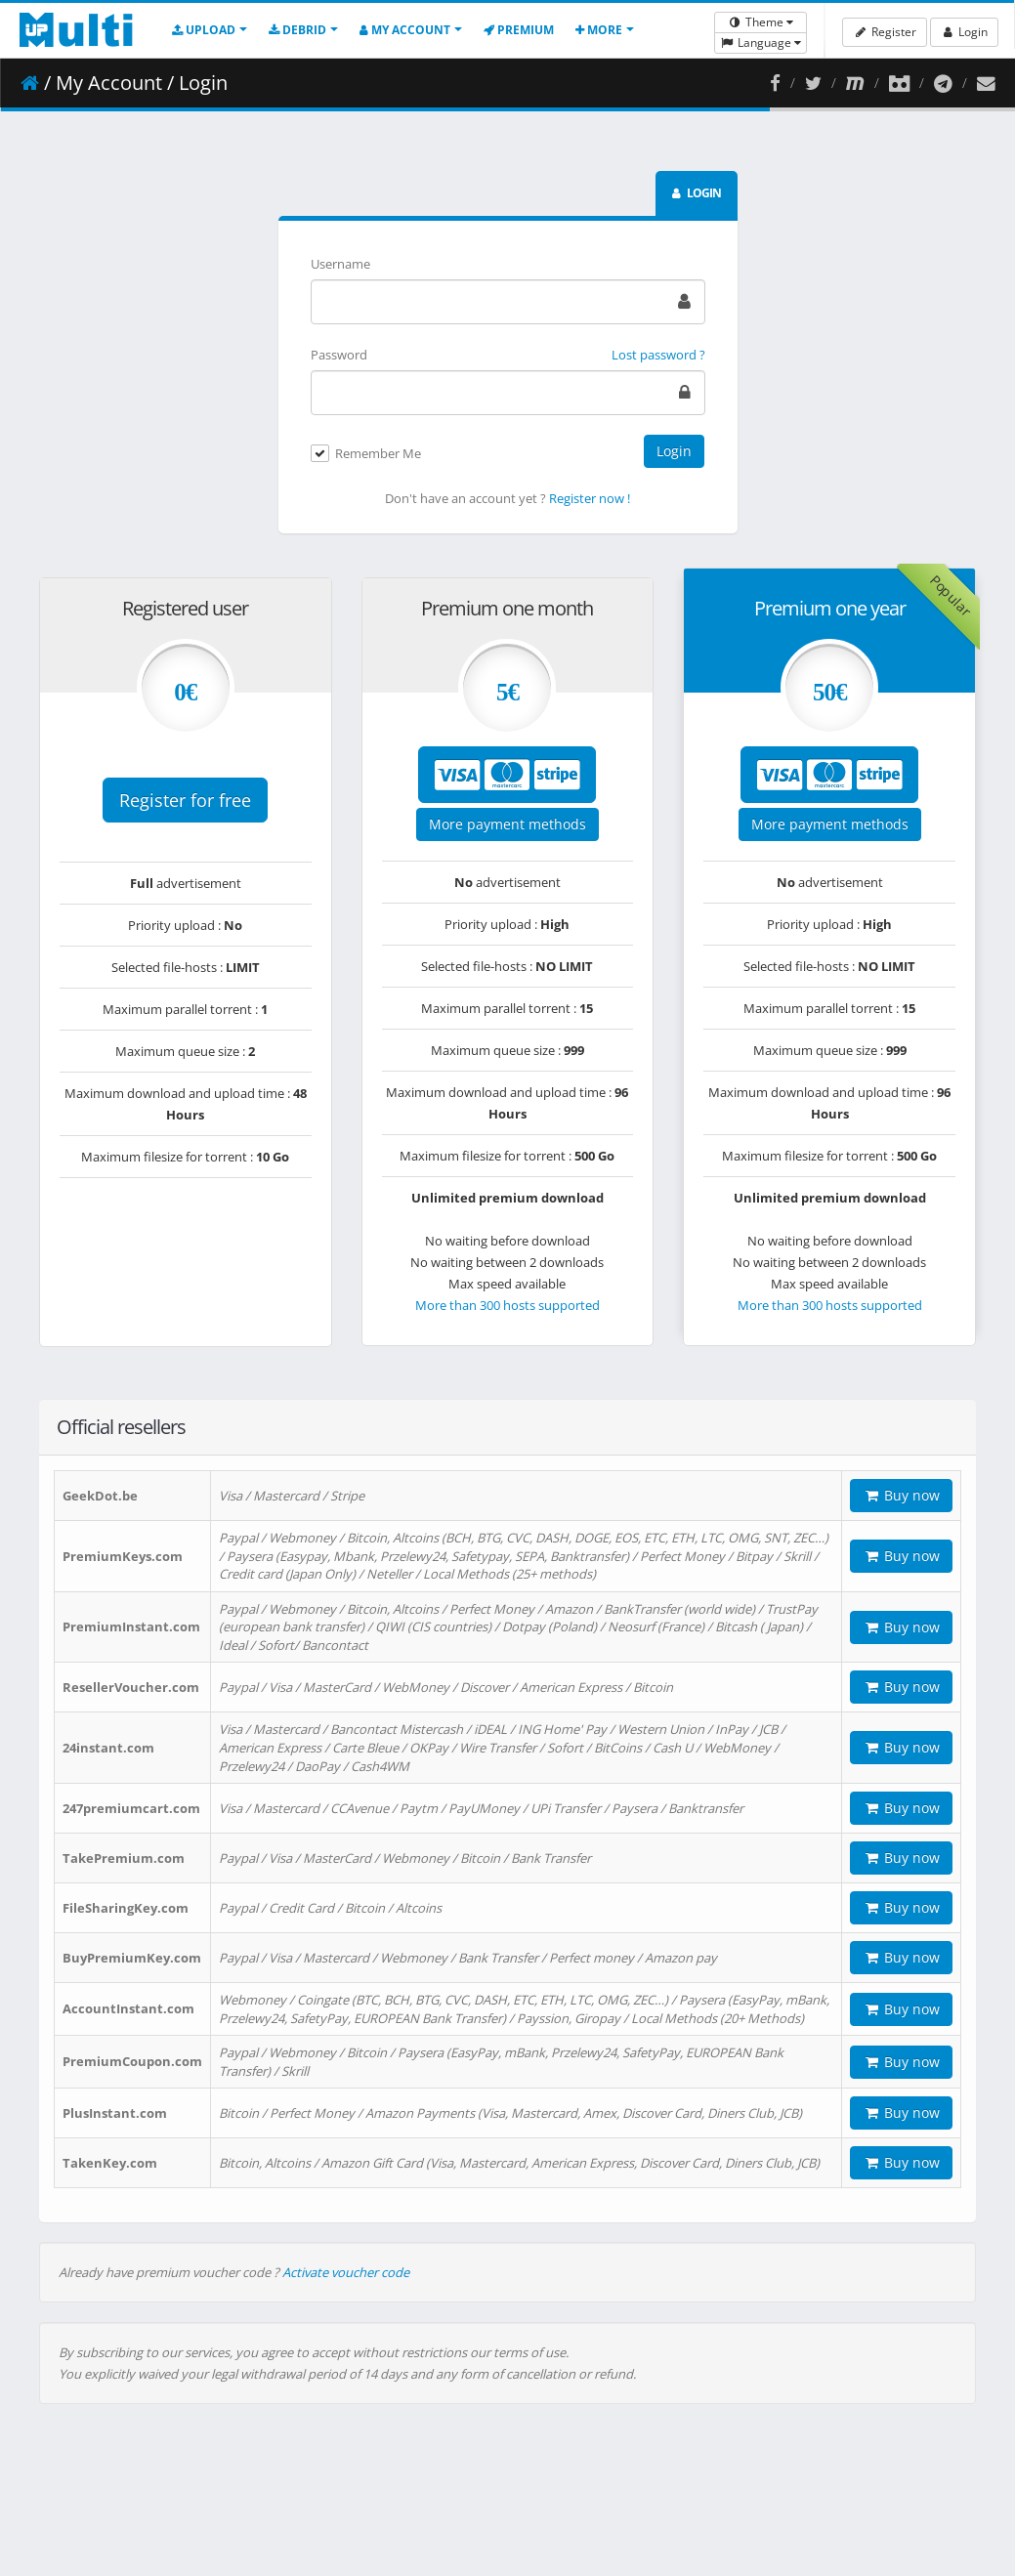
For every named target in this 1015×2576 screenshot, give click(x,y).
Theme (760, 22)
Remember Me (378, 454)
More (598, 29)
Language (760, 42)
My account (404, 29)
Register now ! (589, 498)
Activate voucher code (345, 2272)
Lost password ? (658, 354)
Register (884, 31)
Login (964, 31)
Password (339, 354)
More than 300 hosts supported (507, 1305)
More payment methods (507, 824)
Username (340, 264)
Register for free (185, 800)
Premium (519, 29)
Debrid (297, 29)
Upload (203, 29)
